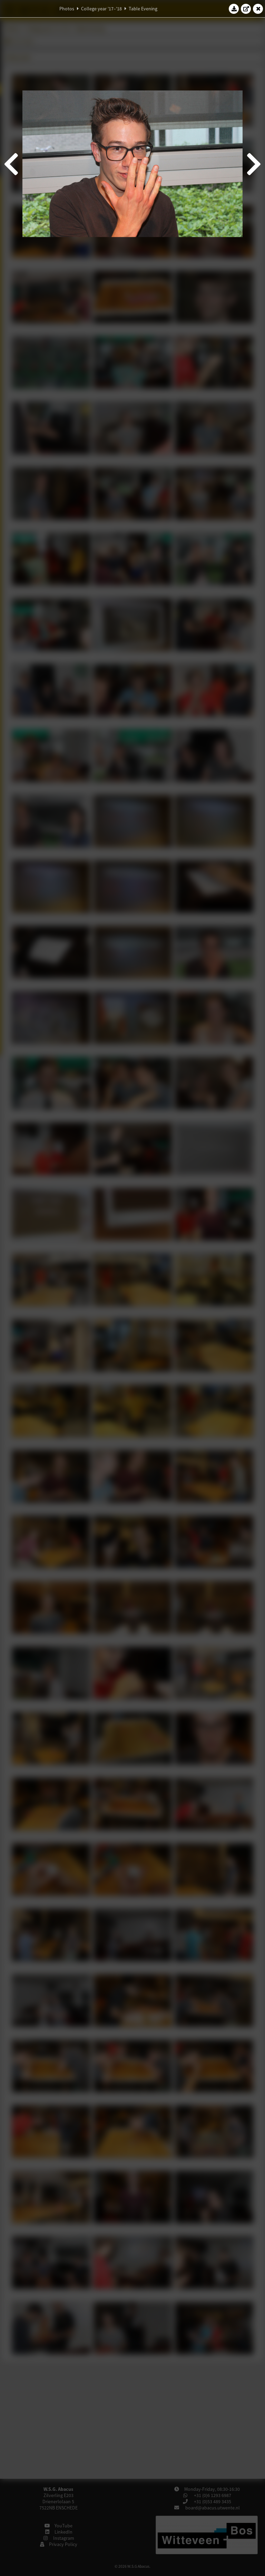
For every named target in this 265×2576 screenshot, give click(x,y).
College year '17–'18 (101, 9)
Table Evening (143, 9)
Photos (66, 9)
